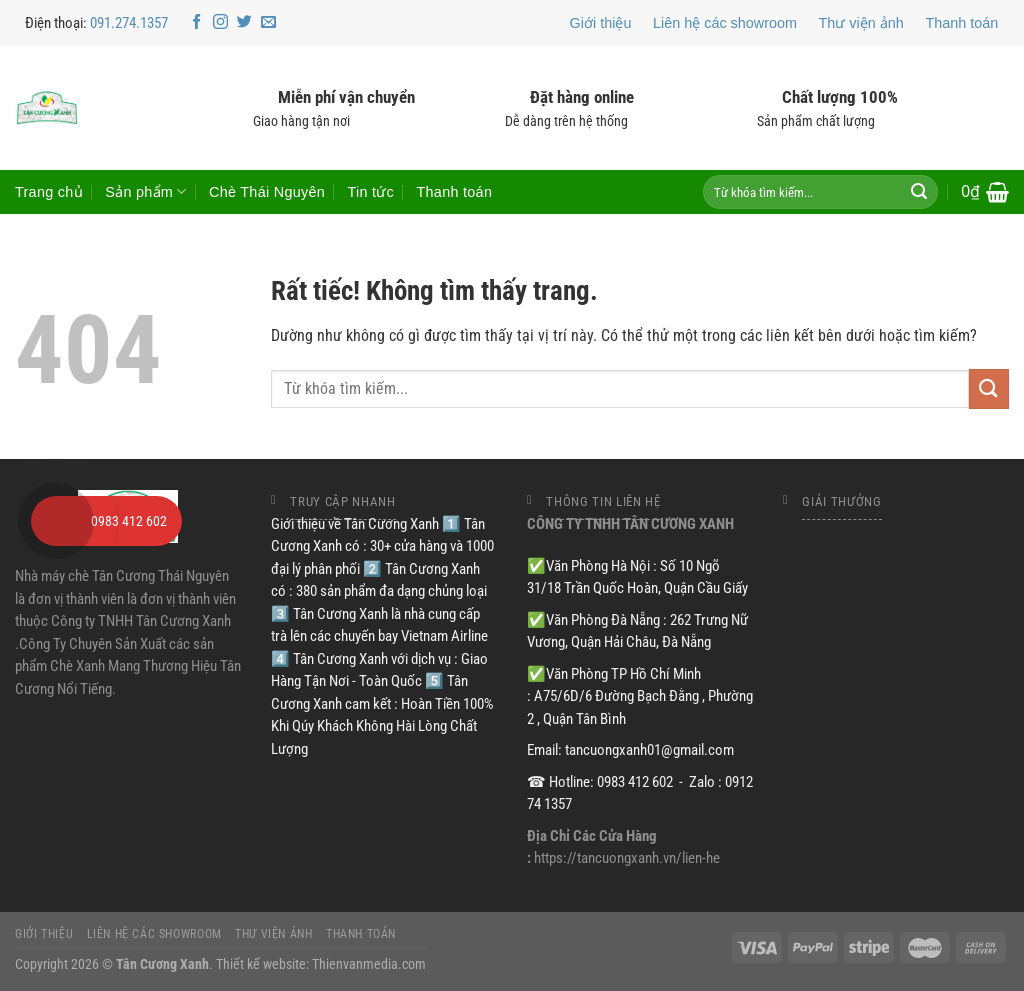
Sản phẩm (145, 191)
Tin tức (370, 192)
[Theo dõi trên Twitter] (244, 22)
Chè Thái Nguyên (267, 192)
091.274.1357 (129, 23)
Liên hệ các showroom (725, 23)
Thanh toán (961, 23)
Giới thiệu (601, 23)
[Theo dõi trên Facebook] (196, 22)
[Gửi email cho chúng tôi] (268, 22)
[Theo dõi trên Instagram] (220, 22)
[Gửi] (919, 192)
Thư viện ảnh (861, 23)
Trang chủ (49, 192)
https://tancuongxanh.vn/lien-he (627, 858)
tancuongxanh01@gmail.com (649, 750)
